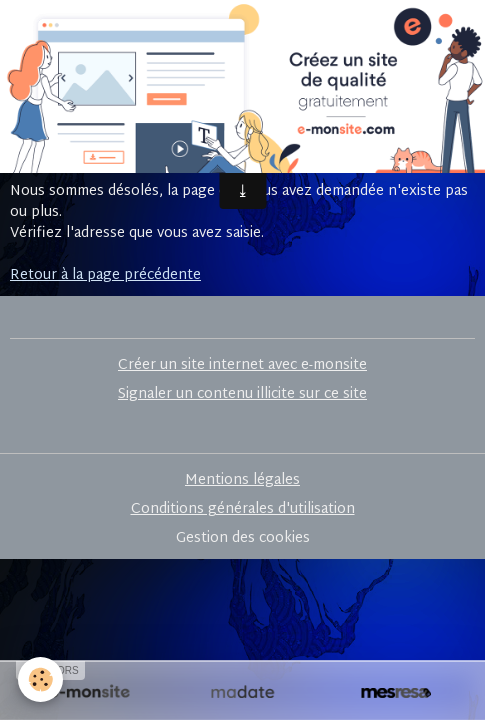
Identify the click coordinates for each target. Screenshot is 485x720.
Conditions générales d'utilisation (243, 509)
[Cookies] (40, 679)
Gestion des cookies (243, 538)
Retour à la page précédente (105, 275)
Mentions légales (242, 480)
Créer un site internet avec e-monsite (242, 365)
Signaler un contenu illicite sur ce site (242, 394)
